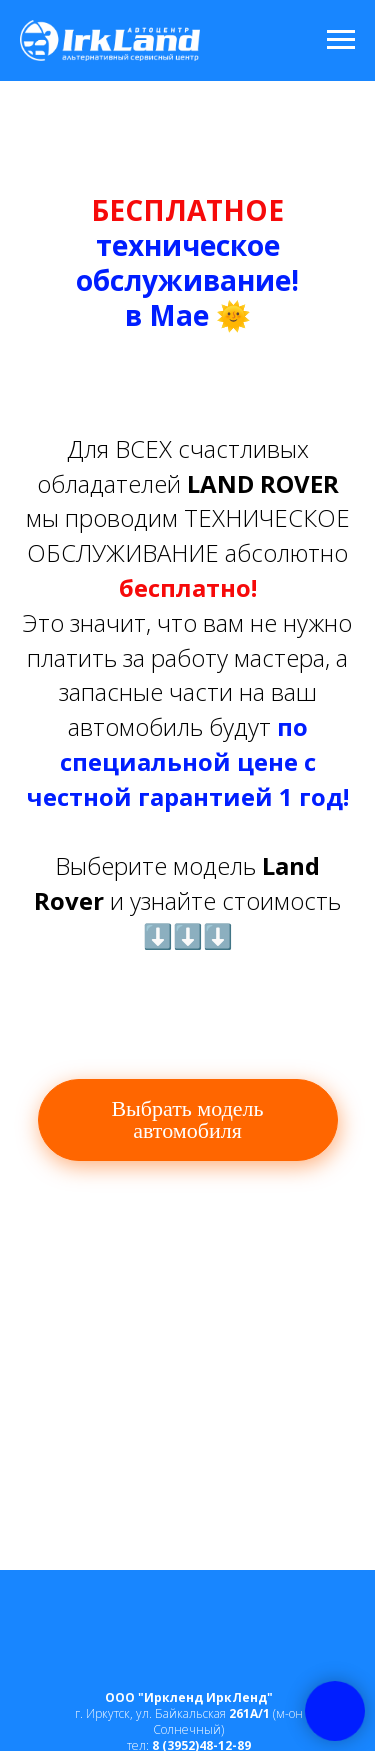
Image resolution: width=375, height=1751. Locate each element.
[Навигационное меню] (341, 40)
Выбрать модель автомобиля (187, 1119)
